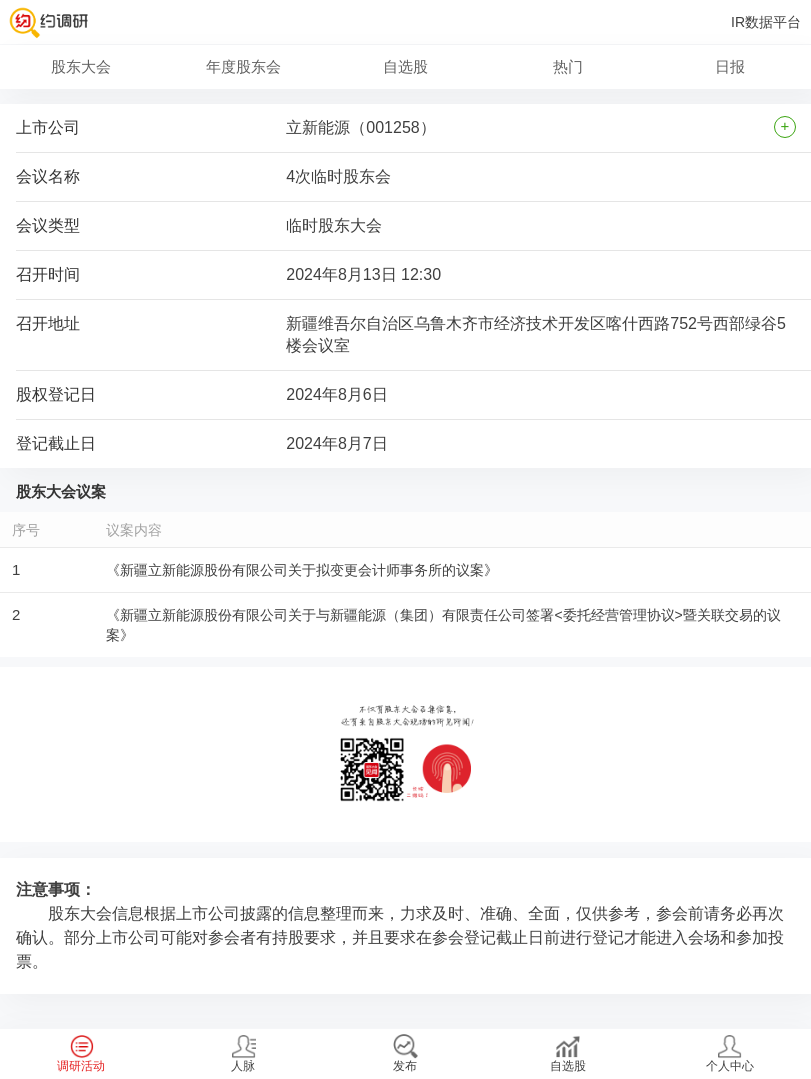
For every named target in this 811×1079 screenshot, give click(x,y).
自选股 (405, 66)
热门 (568, 66)
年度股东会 (243, 66)
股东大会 (81, 66)
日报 (730, 66)
